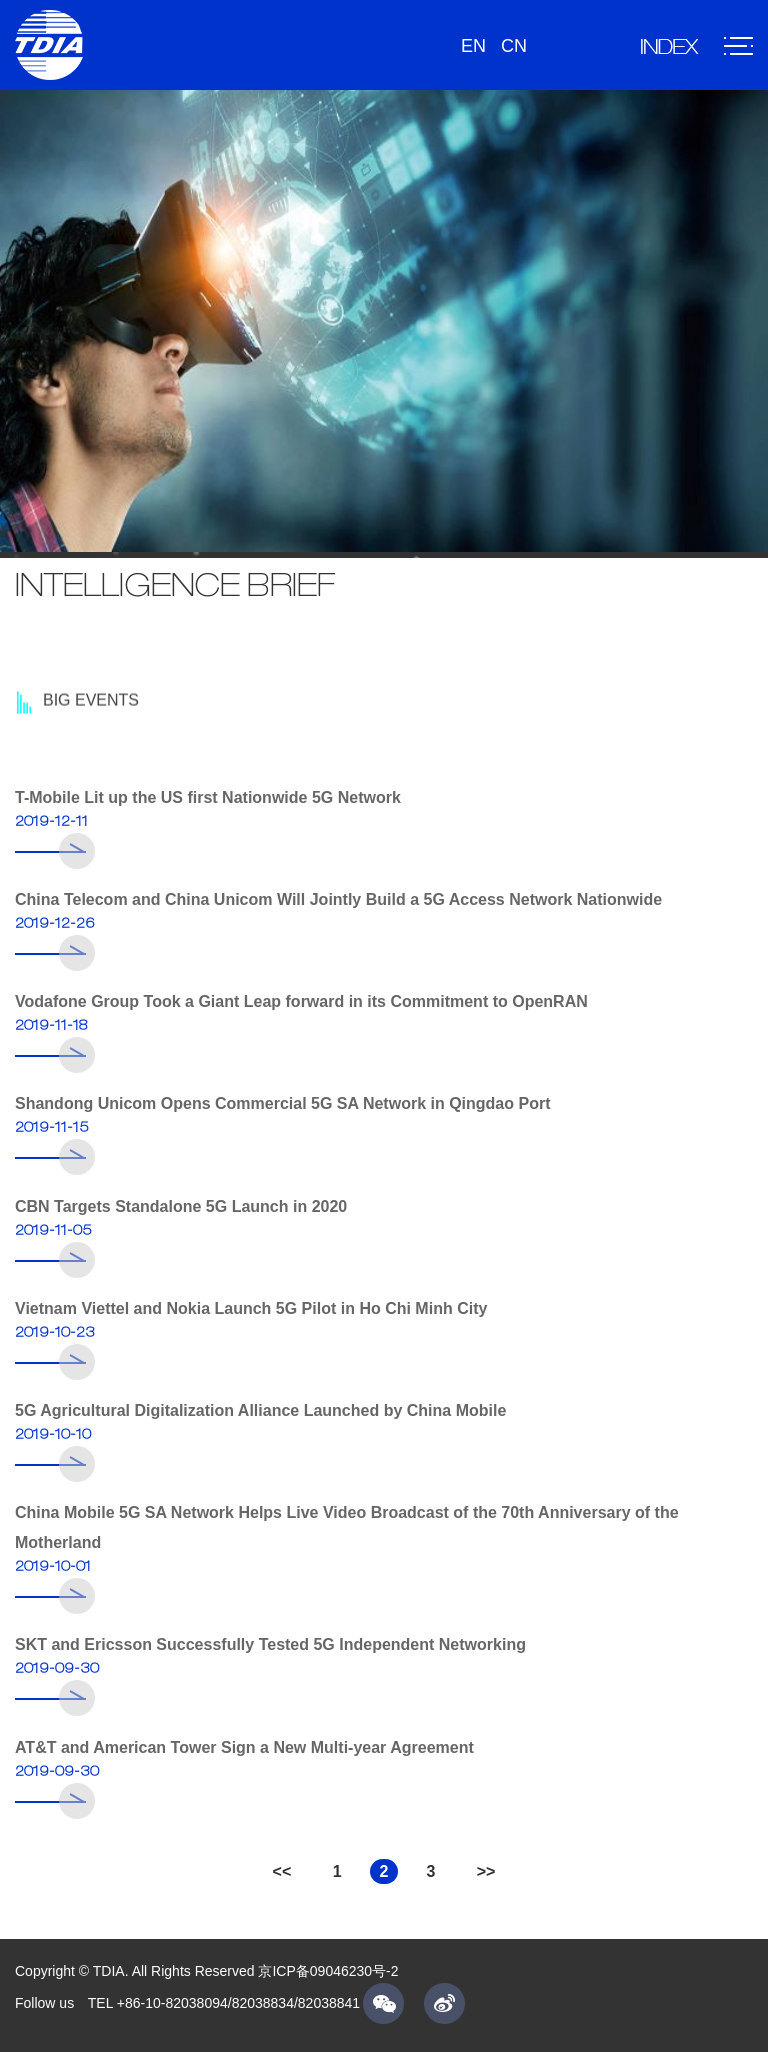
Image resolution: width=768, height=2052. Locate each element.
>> (486, 1871)
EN (473, 46)
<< (282, 1871)
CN (514, 46)
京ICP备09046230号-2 (328, 1971)
